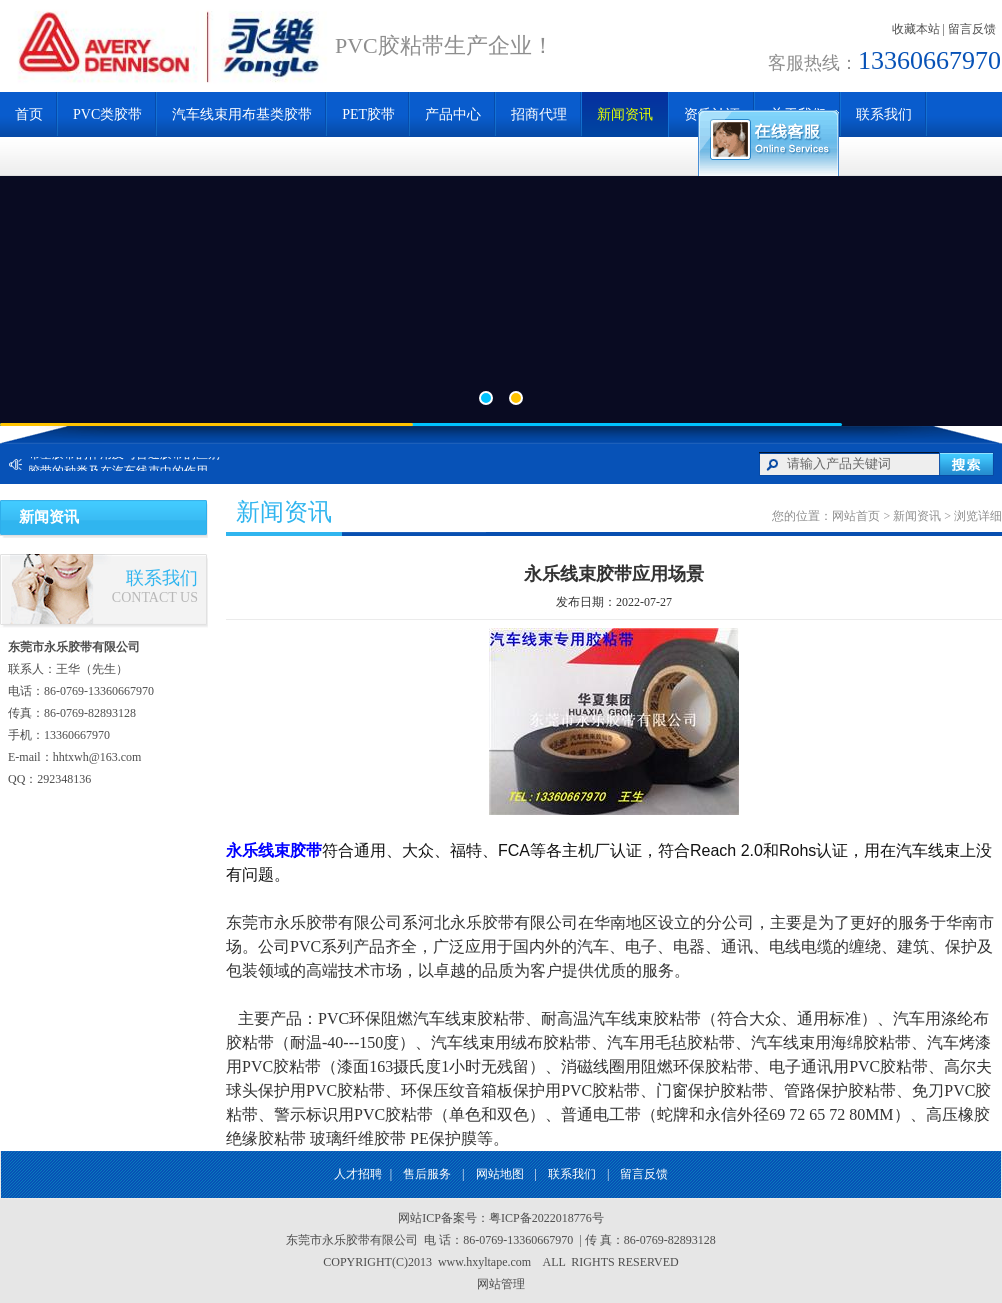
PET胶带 (368, 114)
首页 (29, 114)
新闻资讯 (625, 114)
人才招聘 (358, 1174)
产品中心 (453, 114)
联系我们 (884, 114)
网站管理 (501, 1284)
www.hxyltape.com (487, 1262)
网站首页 (856, 516)
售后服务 (427, 1174)
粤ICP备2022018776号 (546, 1218)
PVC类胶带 (107, 114)
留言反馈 (972, 29)
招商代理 (539, 114)
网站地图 (500, 1174)
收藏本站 (916, 29)
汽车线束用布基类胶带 (242, 114)
